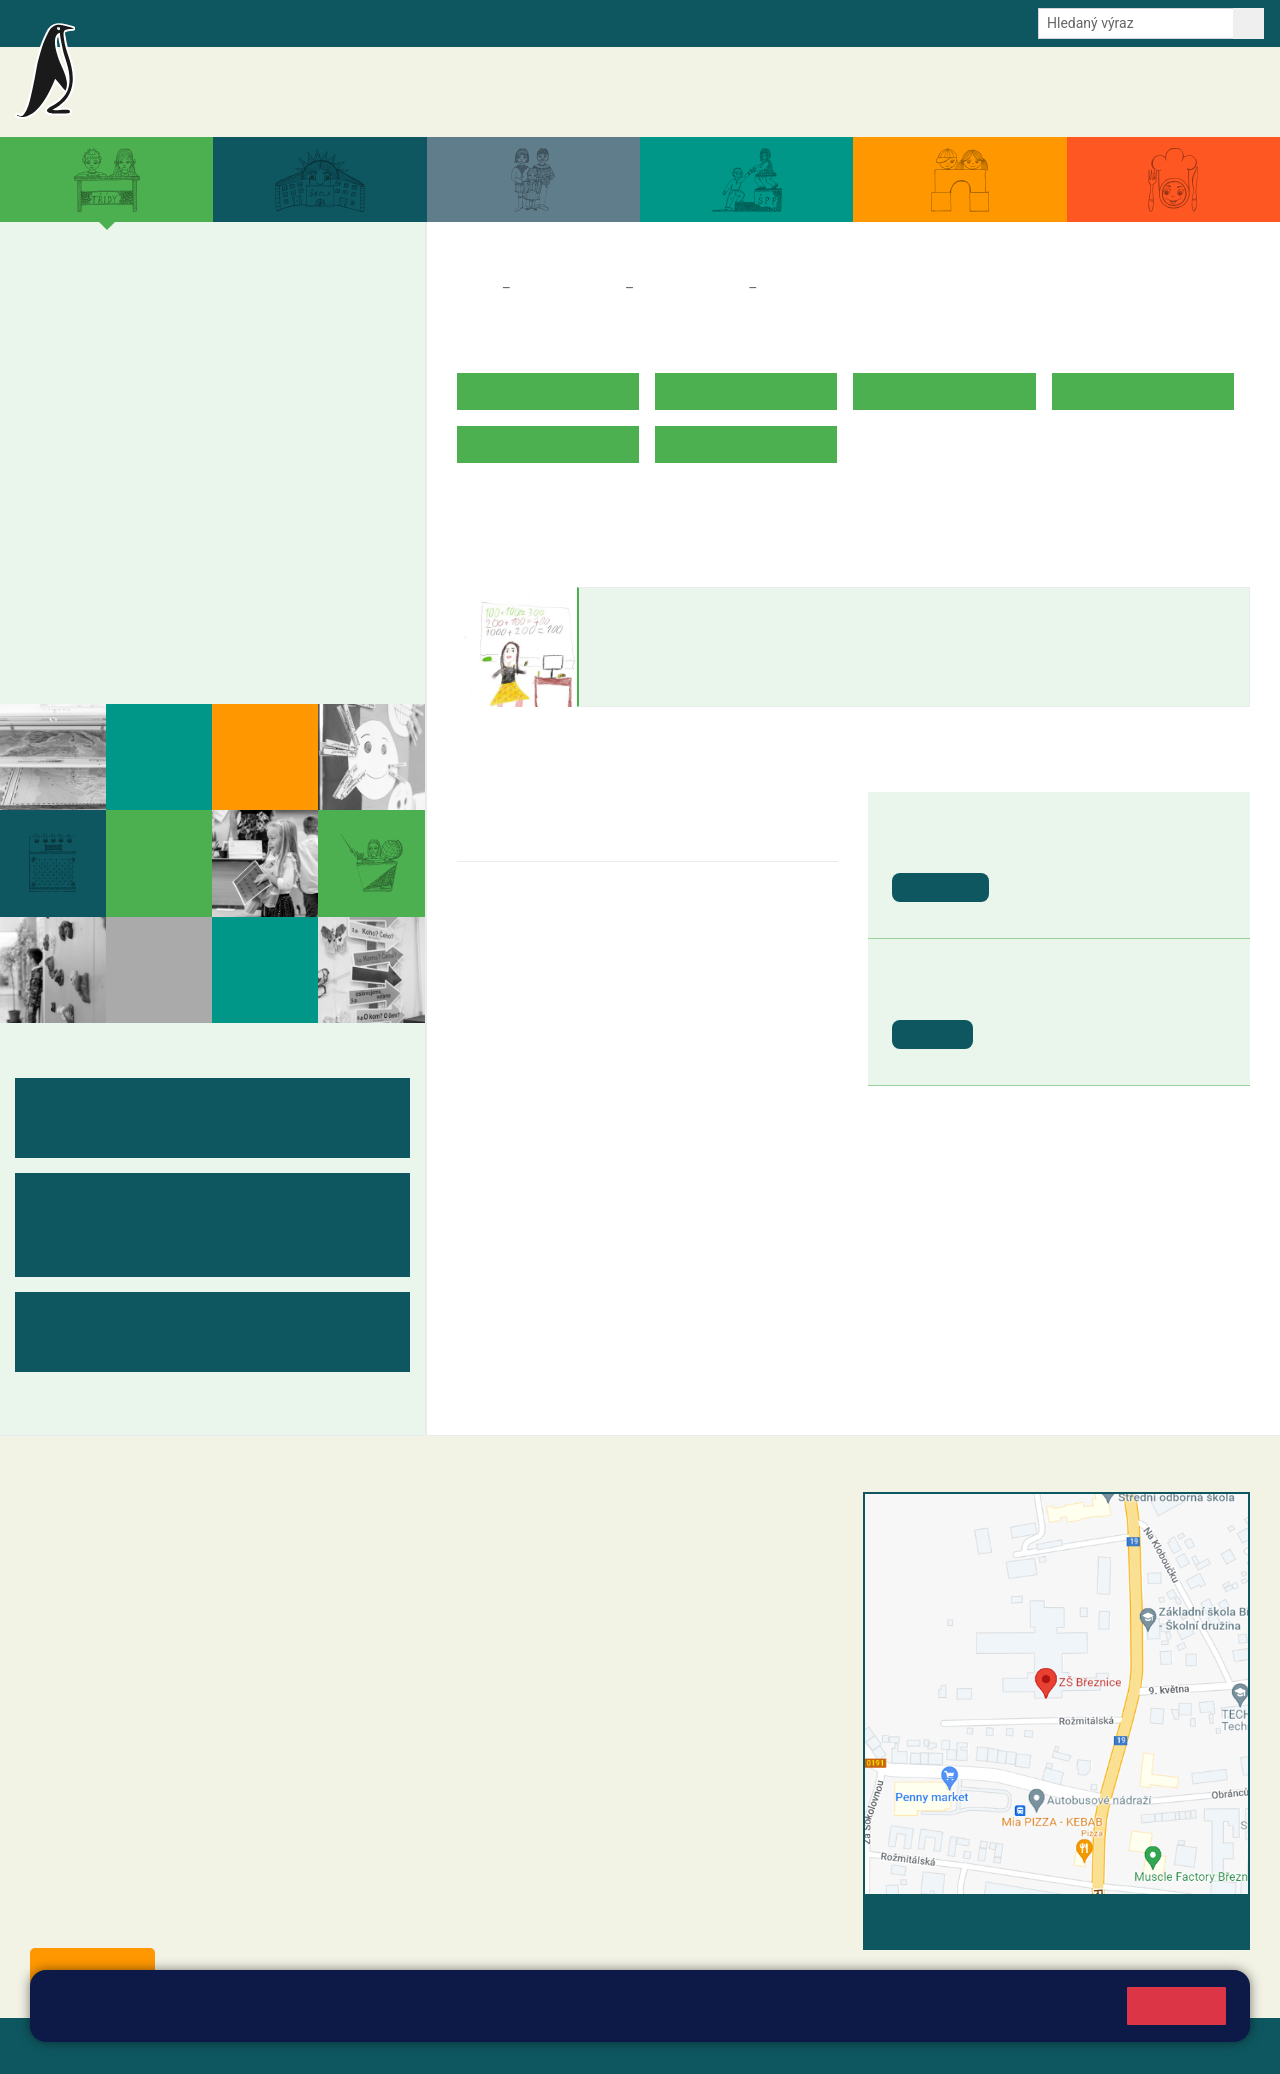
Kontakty (1228, 92)
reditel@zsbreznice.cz (560, 1544)
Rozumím (1176, 2005)
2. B (131, 349)
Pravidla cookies (996, 2015)
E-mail (349, 22)
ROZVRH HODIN (514, 506)
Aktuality (686, 92)
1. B (65, 349)
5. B (328, 349)
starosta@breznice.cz (139, 1921)
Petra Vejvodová (663, 607)
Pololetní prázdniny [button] (1066, 994)
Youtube (512, 22)
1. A (66, 310)
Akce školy (762, 92)
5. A (329, 310)
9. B (262, 503)
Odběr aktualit (427, 22)
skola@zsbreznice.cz (557, 1667)
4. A (263, 310)
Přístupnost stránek (603, 2045)
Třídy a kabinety (568, 288)
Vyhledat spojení (1181, 1921)
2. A (147, 309)
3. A (197, 310)
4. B (262, 349)
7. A (132, 464)
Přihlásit (493, 2045)
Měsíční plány (110, 558)
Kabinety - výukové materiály (178, 597)
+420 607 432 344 (597, 1625)
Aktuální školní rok (869, 92)
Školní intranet (202, 22)
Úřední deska (1144, 92)
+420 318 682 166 (592, 1646)
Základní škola (255, 83)
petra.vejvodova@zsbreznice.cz (684, 667)
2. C (131, 388)
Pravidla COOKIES (748, 2045)
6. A (66, 464)
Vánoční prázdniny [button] (1079, 847)
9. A (263, 464)
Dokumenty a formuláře (1015, 92)
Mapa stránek (403, 2045)
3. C (196, 388)
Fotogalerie (99, 636)
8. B (196, 503)
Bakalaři (117, 22)
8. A (197, 464)
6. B (65, 503)
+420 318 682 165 (602, 1604)
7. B (131, 503)
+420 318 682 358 (528, 1523)
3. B (196, 349)
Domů (475, 288)
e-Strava (288, 22)
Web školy (1214, 2045)
